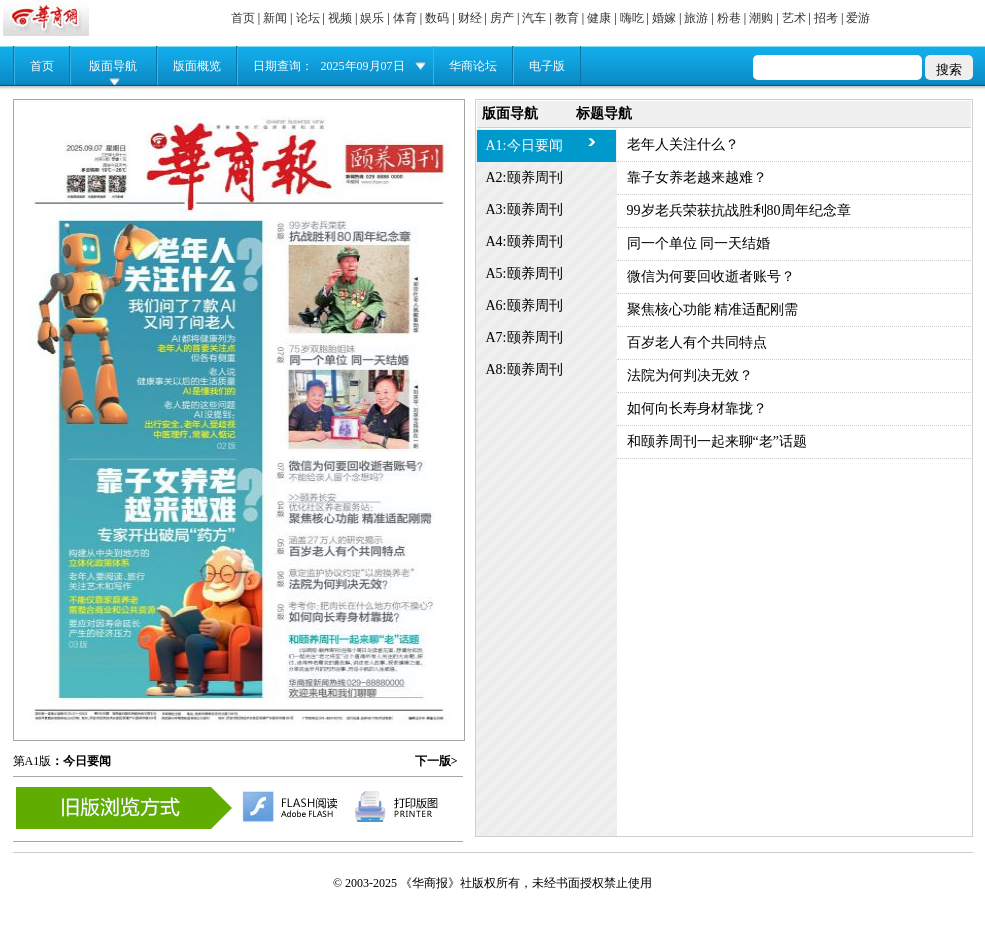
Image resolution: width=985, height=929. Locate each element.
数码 (437, 18)
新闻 (275, 18)
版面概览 (197, 66)
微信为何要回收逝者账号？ (711, 276)
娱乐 (372, 18)
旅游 (696, 18)
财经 (470, 18)
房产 (502, 18)
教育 (567, 18)
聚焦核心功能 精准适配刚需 (713, 309)
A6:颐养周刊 (524, 305)
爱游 (858, 18)
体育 (405, 18)
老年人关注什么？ (683, 144)
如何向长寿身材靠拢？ (697, 408)
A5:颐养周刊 (524, 273)
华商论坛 (473, 66)
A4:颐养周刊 (524, 241)
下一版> (436, 761)
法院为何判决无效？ (690, 375)
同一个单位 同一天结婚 (699, 243)
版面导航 (113, 66)
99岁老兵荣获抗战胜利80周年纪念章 (739, 210)
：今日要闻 (81, 761)
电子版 (547, 66)
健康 (599, 18)
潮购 (761, 18)
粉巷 (729, 18)
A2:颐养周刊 (524, 177)
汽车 (534, 18)
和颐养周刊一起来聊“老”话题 (717, 441)
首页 (243, 18)
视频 (340, 18)
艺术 (794, 18)
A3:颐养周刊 (524, 209)
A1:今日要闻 (524, 145)
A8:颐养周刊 (524, 369)
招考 (826, 18)
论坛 (308, 18)
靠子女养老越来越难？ (697, 177)
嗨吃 (632, 18)
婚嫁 (664, 18)
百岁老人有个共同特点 (697, 342)
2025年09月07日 (363, 66)
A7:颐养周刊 (524, 337)
